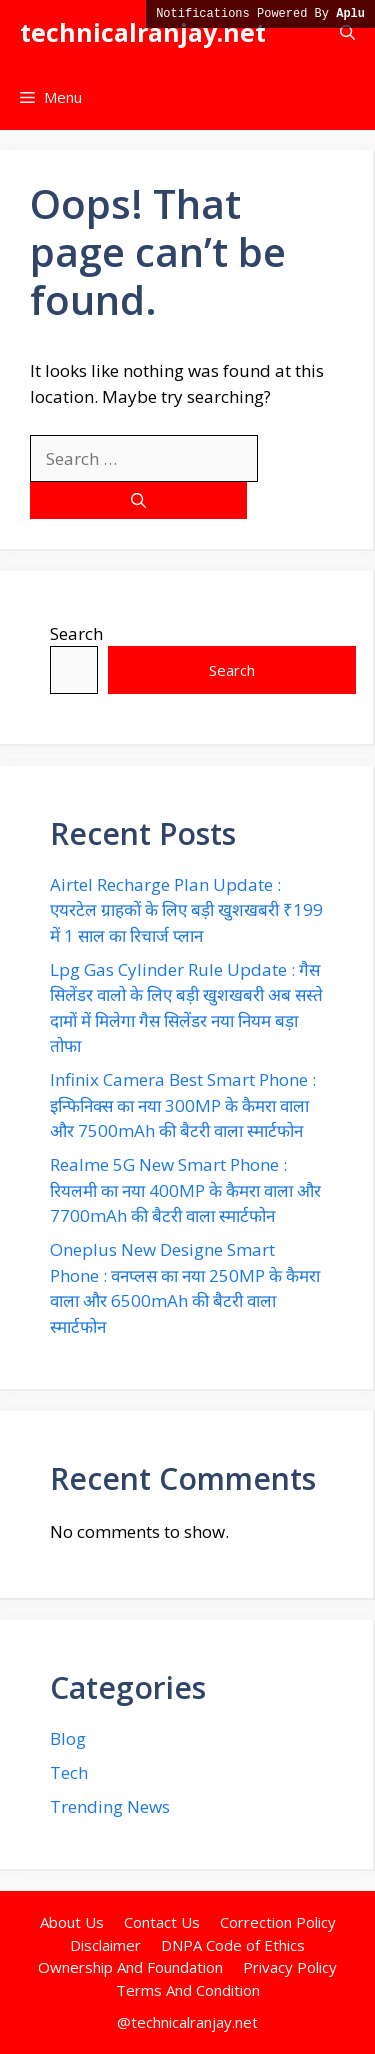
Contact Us (162, 1922)
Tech (69, 1772)
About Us (72, 1922)
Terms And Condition (188, 1990)
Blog (68, 1738)
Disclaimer (105, 1945)
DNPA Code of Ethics (233, 1945)
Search (76, 633)
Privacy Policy (290, 1967)
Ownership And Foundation (130, 1967)
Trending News (110, 1806)
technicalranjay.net (143, 32)
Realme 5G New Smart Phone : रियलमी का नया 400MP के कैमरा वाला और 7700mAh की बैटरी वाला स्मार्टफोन (185, 1190)
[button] (347, 32)
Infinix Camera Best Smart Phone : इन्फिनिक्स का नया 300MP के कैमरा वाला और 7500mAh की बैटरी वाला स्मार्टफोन (183, 1105)
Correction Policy (278, 1922)
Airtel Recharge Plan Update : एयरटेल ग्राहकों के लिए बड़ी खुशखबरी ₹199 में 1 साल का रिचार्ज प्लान (186, 910)
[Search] (138, 500)
